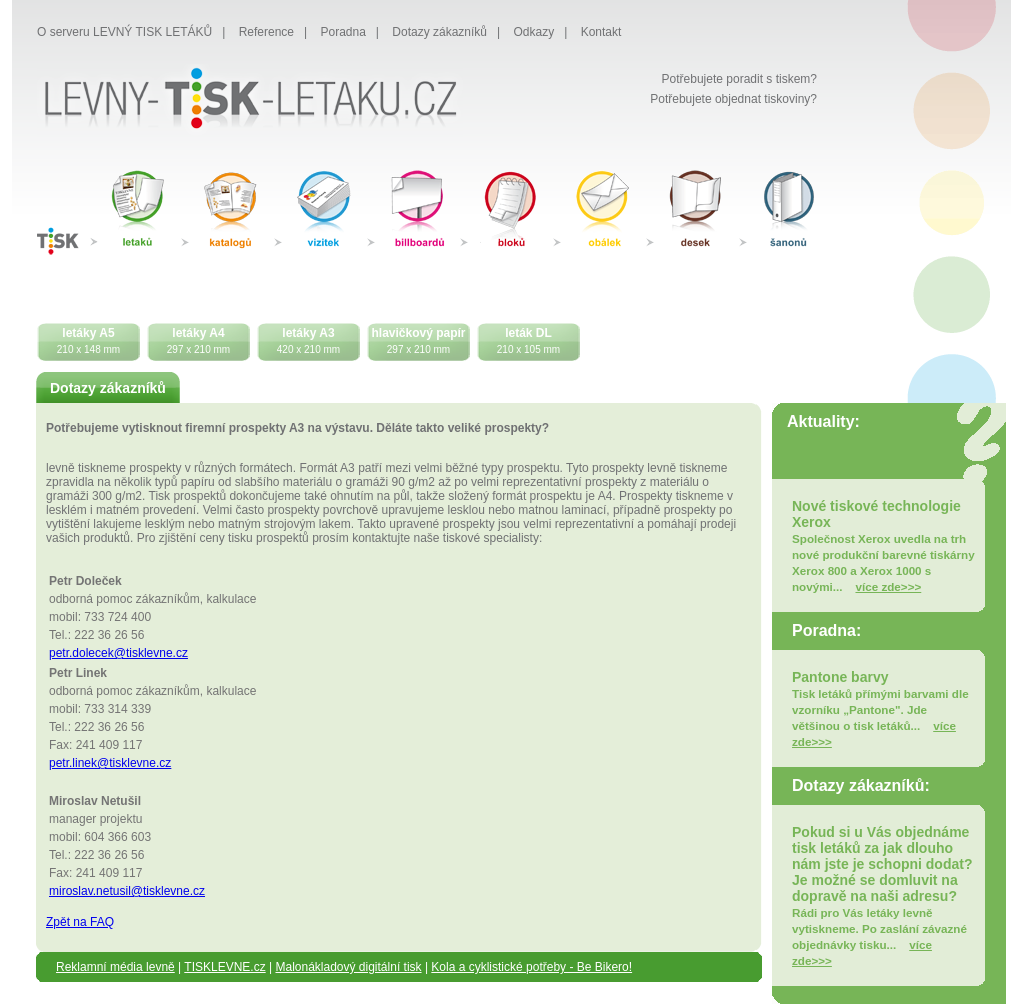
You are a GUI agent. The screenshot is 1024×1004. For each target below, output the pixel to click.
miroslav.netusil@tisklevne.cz (127, 891)
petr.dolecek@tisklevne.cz (118, 653)
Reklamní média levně (115, 967)
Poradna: (826, 630)
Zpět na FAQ (80, 922)
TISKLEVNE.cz (224, 967)
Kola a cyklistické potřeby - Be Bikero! (531, 967)
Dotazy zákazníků (439, 32)
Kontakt (601, 32)
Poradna (342, 32)
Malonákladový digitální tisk (348, 967)
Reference (266, 32)
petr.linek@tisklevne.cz (110, 763)
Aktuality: (823, 421)
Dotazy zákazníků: (861, 785)
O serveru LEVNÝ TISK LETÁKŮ (124, 32)
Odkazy (534, 32)
